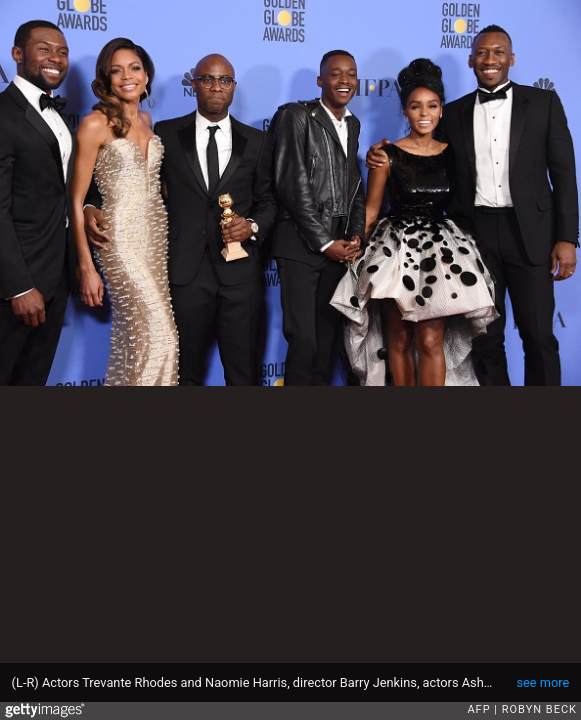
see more (542, 682)
